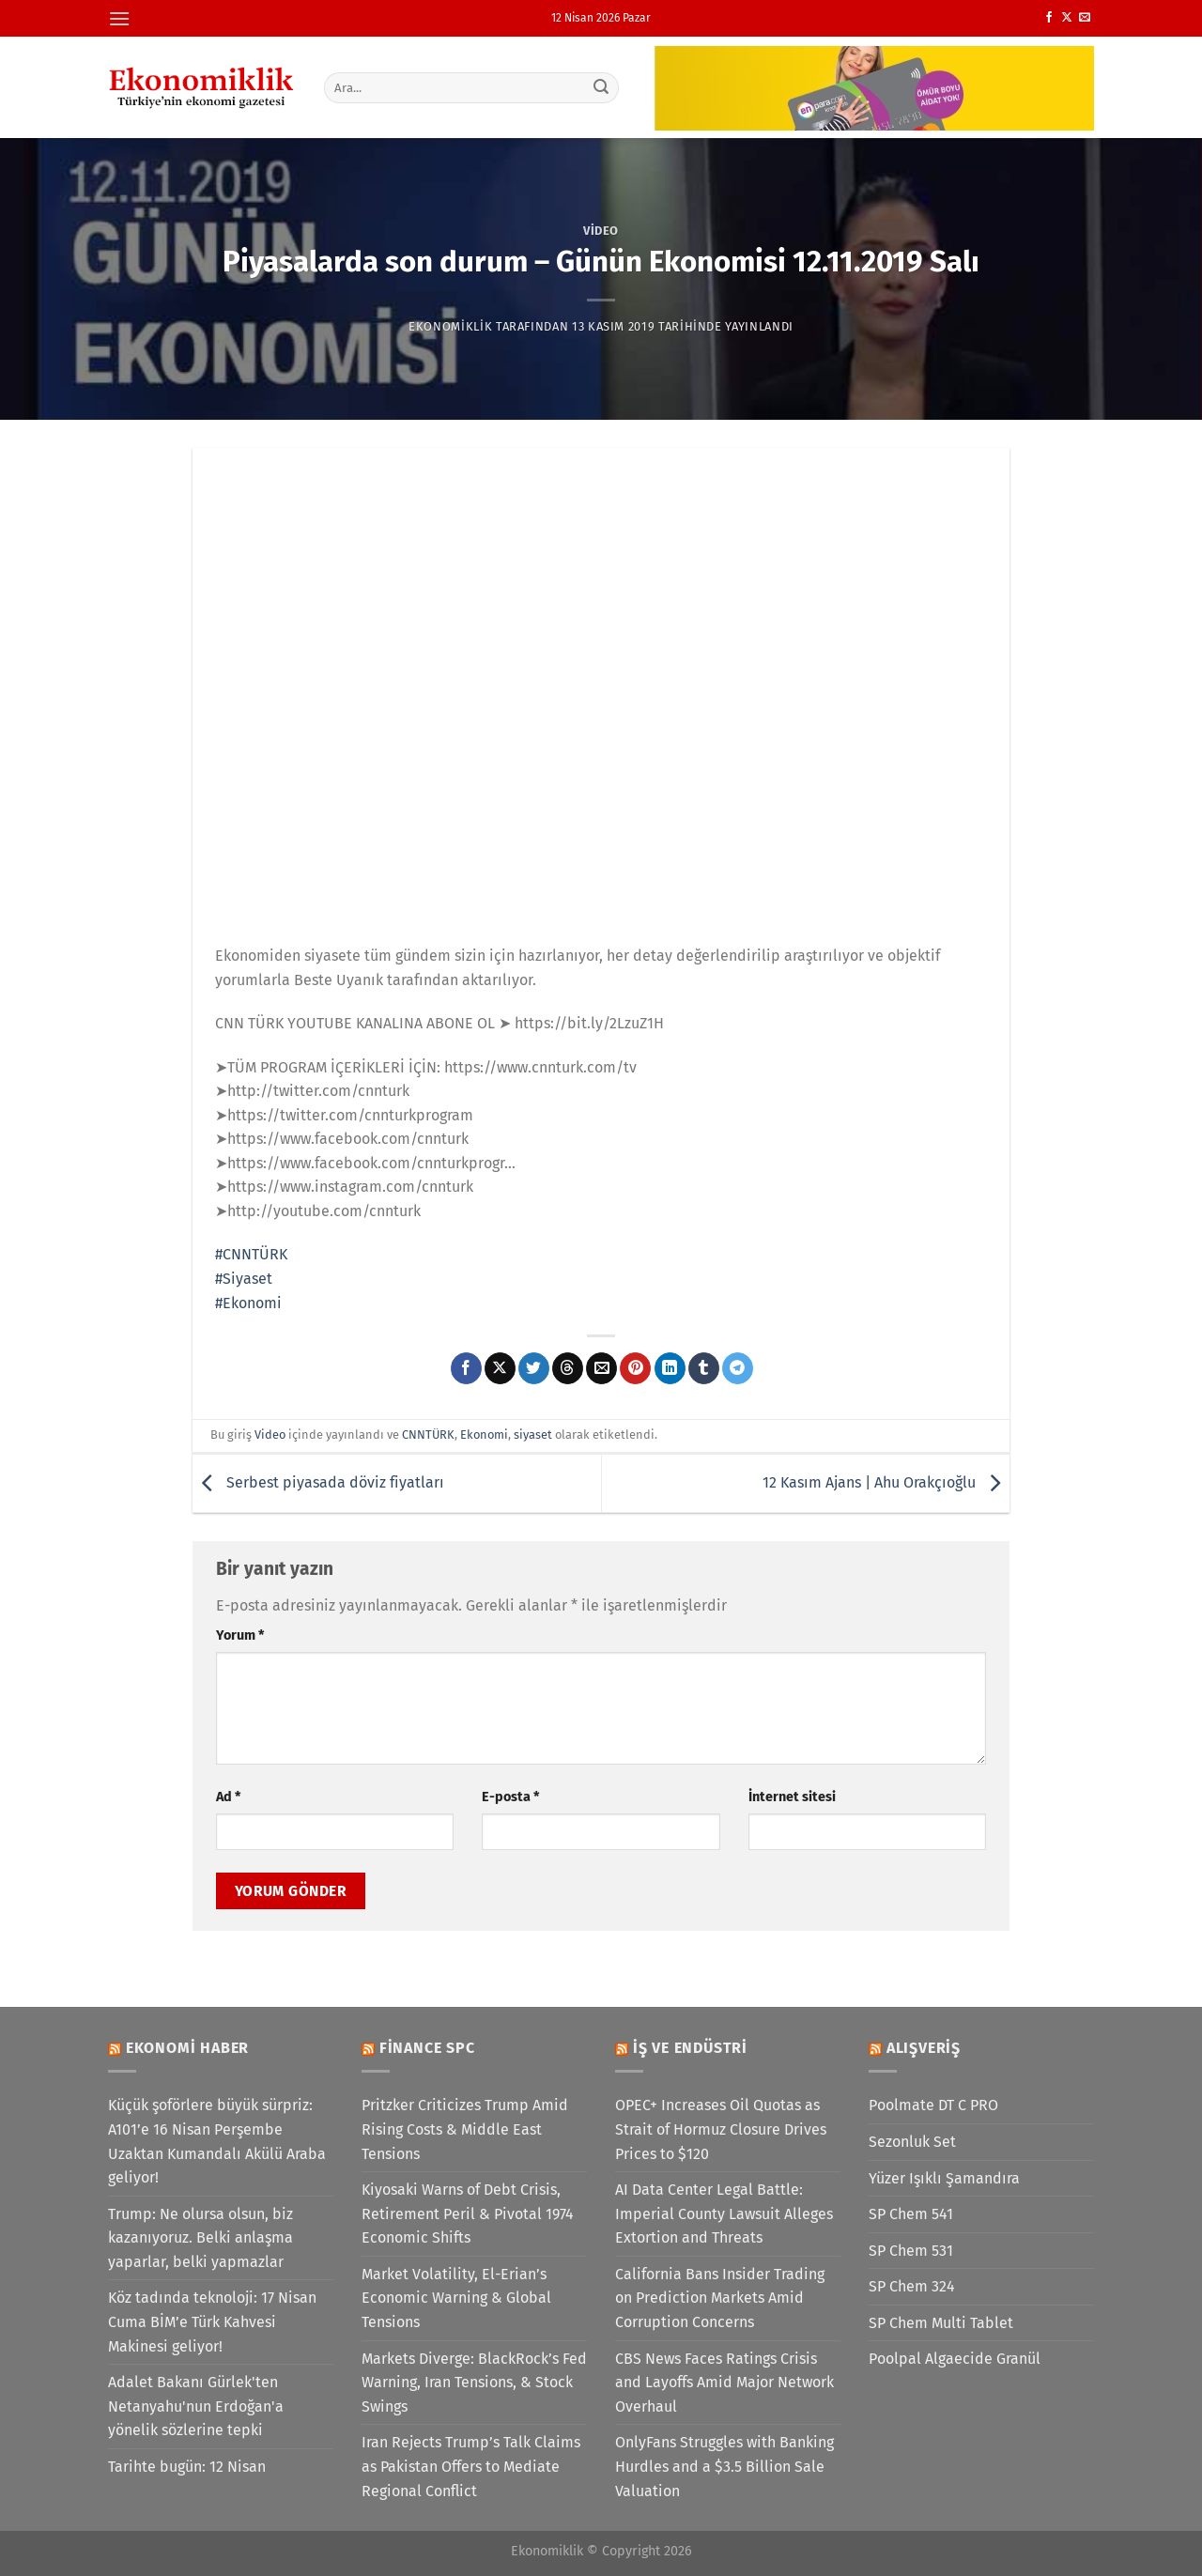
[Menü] (119, 18)
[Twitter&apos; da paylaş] (533, 1368)
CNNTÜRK (428, 1434)
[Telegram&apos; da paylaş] (737, 1368)
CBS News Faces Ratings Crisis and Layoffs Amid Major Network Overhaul (724, 2382)
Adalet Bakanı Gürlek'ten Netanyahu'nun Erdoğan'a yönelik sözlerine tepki (196, 2406)
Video (601, 231)
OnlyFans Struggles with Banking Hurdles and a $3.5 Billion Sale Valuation (724, 2466)
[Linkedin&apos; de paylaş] (670, 1368)
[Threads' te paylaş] (567, 1368)
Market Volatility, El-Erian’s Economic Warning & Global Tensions (456, 2298)
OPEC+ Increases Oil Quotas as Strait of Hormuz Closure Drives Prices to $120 (720, 2129)
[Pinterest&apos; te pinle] (635, 1368)
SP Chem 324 (912, 2286)
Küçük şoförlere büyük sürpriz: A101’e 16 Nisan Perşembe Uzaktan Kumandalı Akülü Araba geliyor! (217, 2141)
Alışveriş (923, 2048)
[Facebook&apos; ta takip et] (1049, 17)
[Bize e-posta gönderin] (1084, 17)
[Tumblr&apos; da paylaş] (703, 1368)
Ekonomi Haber (187, 2048)
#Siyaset (243, 1279)
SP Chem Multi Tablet (941, 2323)
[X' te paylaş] (500, 1368)
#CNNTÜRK (251, 1254)
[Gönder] (602, 87)
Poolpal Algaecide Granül (954, 2359)
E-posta (510, 1797)
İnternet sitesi (792, 1797)
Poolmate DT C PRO (933, 2105)
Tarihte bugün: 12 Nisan (187, 2467)
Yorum (240, 1635)
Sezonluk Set (912, 2142)
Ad (228, 1797)
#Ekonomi (248, 1303)
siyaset (533, 1434)
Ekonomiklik (450, 326)
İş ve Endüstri (690, 2048)
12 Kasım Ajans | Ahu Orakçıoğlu (886, 1482)
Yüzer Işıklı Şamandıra (944, 2178)
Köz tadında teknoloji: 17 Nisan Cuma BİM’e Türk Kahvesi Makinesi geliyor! (212, 2321)
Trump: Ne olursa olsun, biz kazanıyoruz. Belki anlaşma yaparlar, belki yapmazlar (200, 2238)
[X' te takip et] (1066, 17)
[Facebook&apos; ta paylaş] (466, 1368)
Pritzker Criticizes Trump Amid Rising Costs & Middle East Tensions (465, 2129)
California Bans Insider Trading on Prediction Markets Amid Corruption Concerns (719, 2298)
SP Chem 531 (911, 2251)
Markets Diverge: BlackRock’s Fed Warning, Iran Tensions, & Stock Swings (474, 2382)
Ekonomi (484, 1434)
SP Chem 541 (911, 2214)
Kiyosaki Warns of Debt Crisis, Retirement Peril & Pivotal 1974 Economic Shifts (468, 2213)
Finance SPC (427, 2048)
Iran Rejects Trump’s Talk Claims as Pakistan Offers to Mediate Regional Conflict (471, 2466)
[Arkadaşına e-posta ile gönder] (601, 1368)
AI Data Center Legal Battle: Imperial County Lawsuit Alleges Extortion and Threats (724, 2213)
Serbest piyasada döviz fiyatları (318, 1482)
